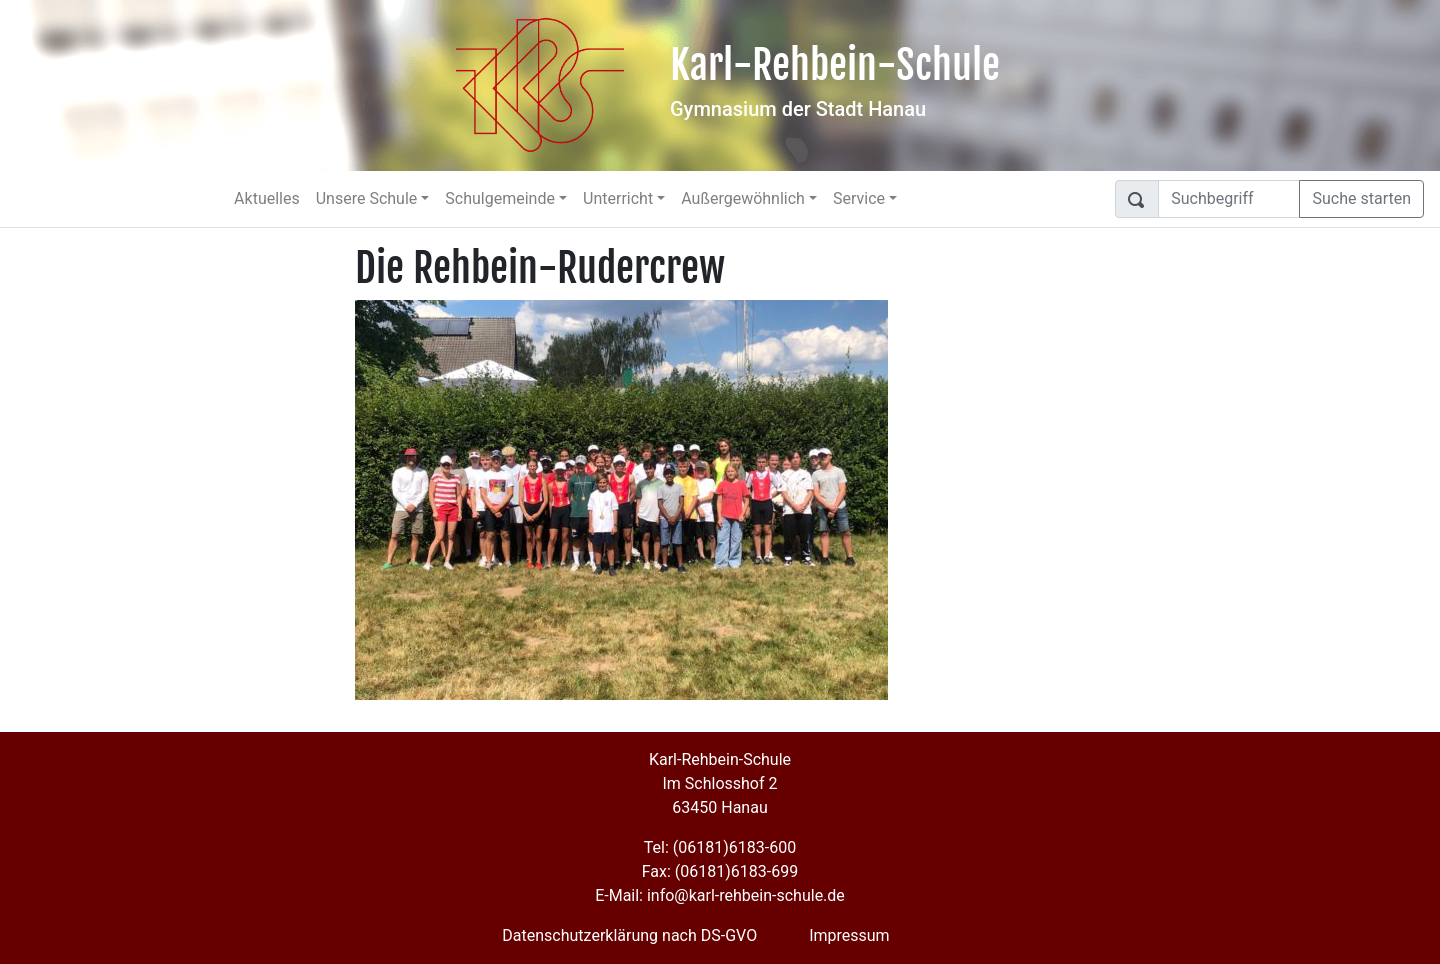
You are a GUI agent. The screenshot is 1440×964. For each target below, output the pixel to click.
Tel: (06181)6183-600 (720, 847)
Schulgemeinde (500, 198)
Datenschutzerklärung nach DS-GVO (629, 935)
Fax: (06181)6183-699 (720, 871)
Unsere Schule (367, 198)
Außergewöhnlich (743, 198)
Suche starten (1361, 198)
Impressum (849, 935)
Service (859, 198)
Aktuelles (267, 198)
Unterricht (618, 198)
